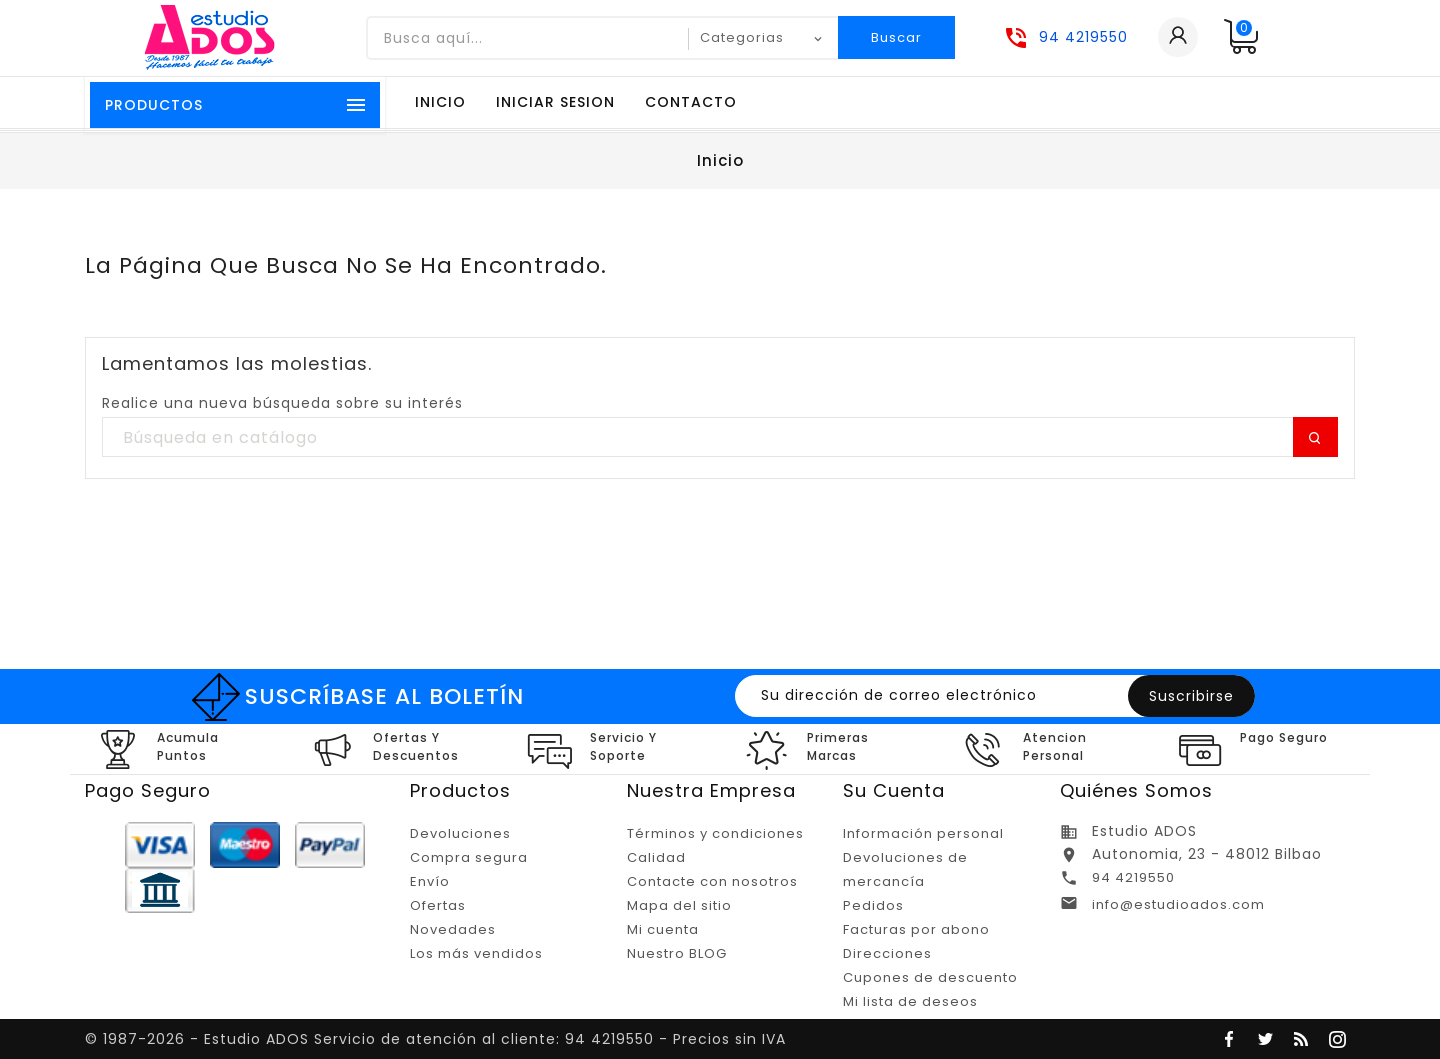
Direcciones (887, 953)
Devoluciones (460, 833)
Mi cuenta (663, 929)
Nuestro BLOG (677, 953)
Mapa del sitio (679, 905)
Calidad (656, 857)
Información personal (923, 833)
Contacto (691, 102)
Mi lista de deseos (910, 1001)
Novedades (453, 929)
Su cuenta (894, 790)
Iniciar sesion (555, 102)
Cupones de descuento (930, 977)
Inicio (440, 102)
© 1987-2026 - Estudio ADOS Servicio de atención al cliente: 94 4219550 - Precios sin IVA (435, 1039)
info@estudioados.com (1178, 904)
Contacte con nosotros (712, 881)
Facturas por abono (916, 929)
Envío (430, 881)
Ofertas (438, 905)
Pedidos (873, 905)
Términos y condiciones (715, 833)
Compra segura (469, 857)
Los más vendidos (476, 953)
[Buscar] (720, 438)
